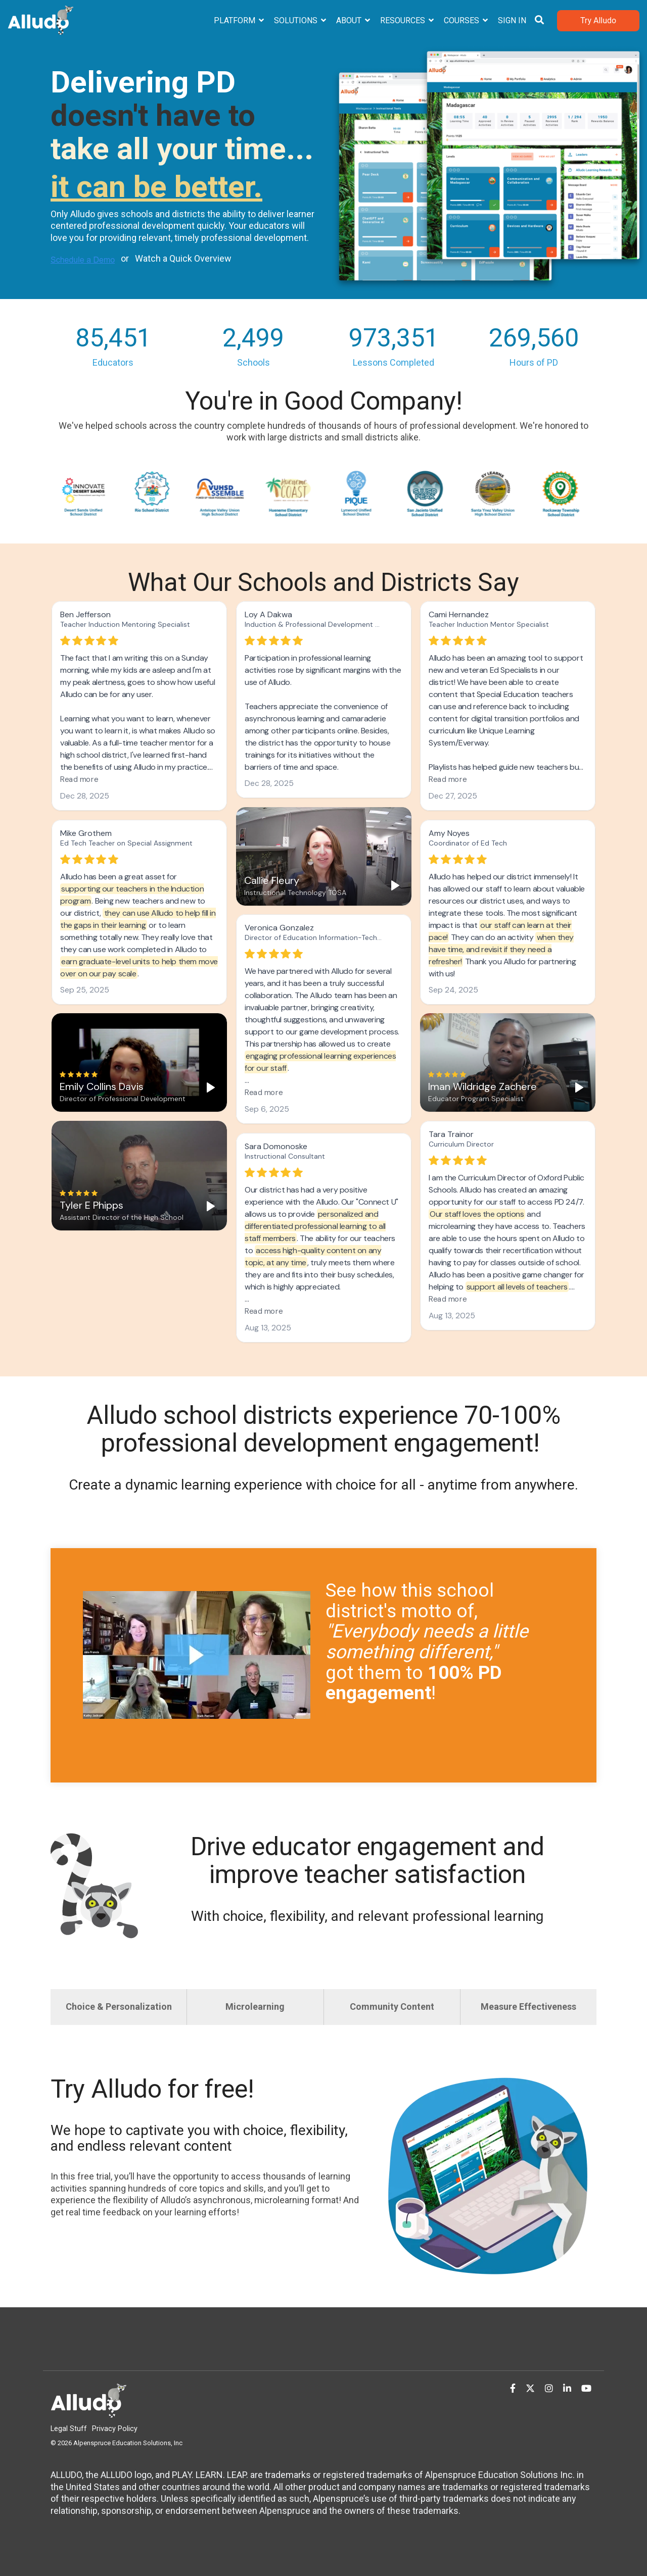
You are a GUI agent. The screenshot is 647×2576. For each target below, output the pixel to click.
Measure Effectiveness (528, 2006)
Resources (403, 20)
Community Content (392, 2006)
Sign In (512, 20)
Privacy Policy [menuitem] (114, 2428)
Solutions (296, 20)
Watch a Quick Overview (183, 258)
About (349, 20)
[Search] (539, 20)
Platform (235, 20)
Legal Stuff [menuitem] (69, 2428)
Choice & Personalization (119, 2006)
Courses (462, 20)
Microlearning (255, 2006)
